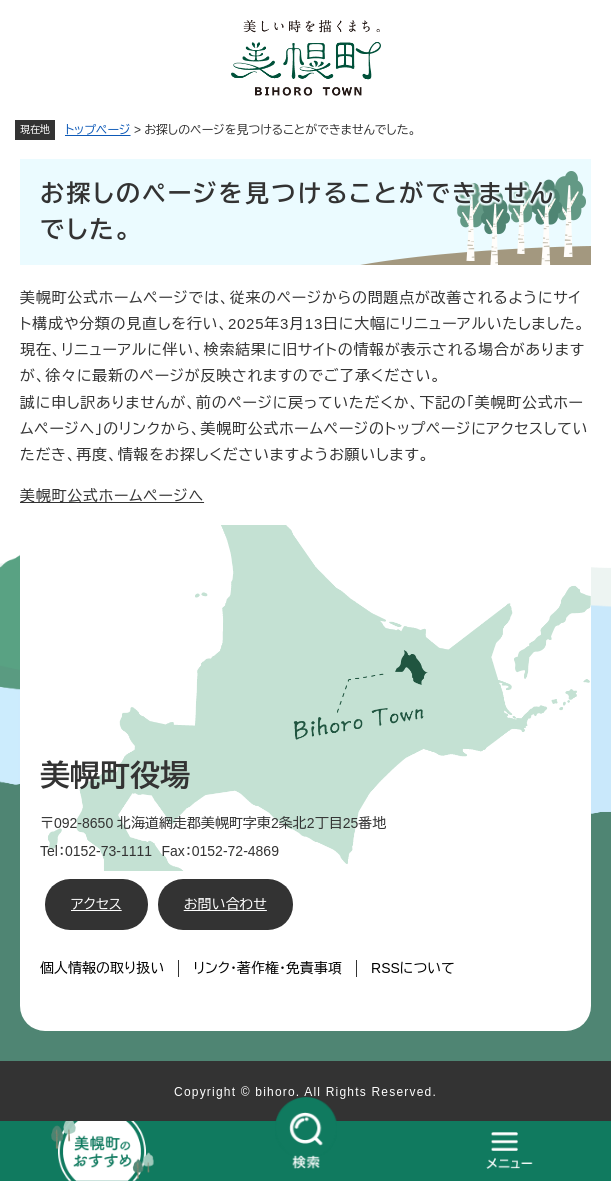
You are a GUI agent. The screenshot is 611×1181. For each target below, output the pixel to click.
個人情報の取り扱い (102, 968)
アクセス (96, 904)
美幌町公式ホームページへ (112, 495)
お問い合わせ (225, 904)
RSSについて (413, 968)
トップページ (98, 130)
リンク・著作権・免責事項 (267, 968)
